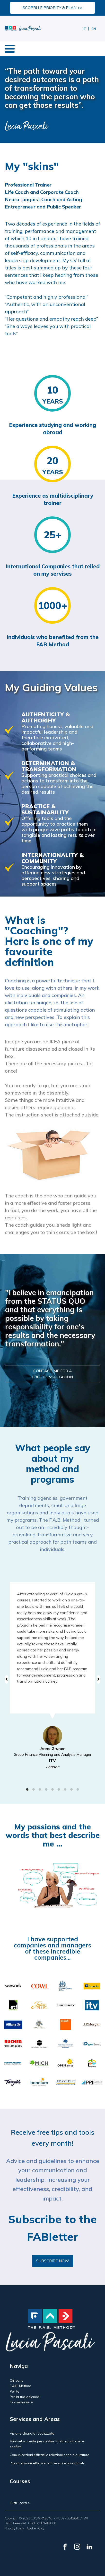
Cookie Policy (35, 2528)
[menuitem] (84, 28)
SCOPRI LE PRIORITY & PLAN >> (52, 7)
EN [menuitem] (93, 29)
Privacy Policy (14, 2528)
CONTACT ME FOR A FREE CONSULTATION (52, 1374)
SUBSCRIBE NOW (52, 2260)
